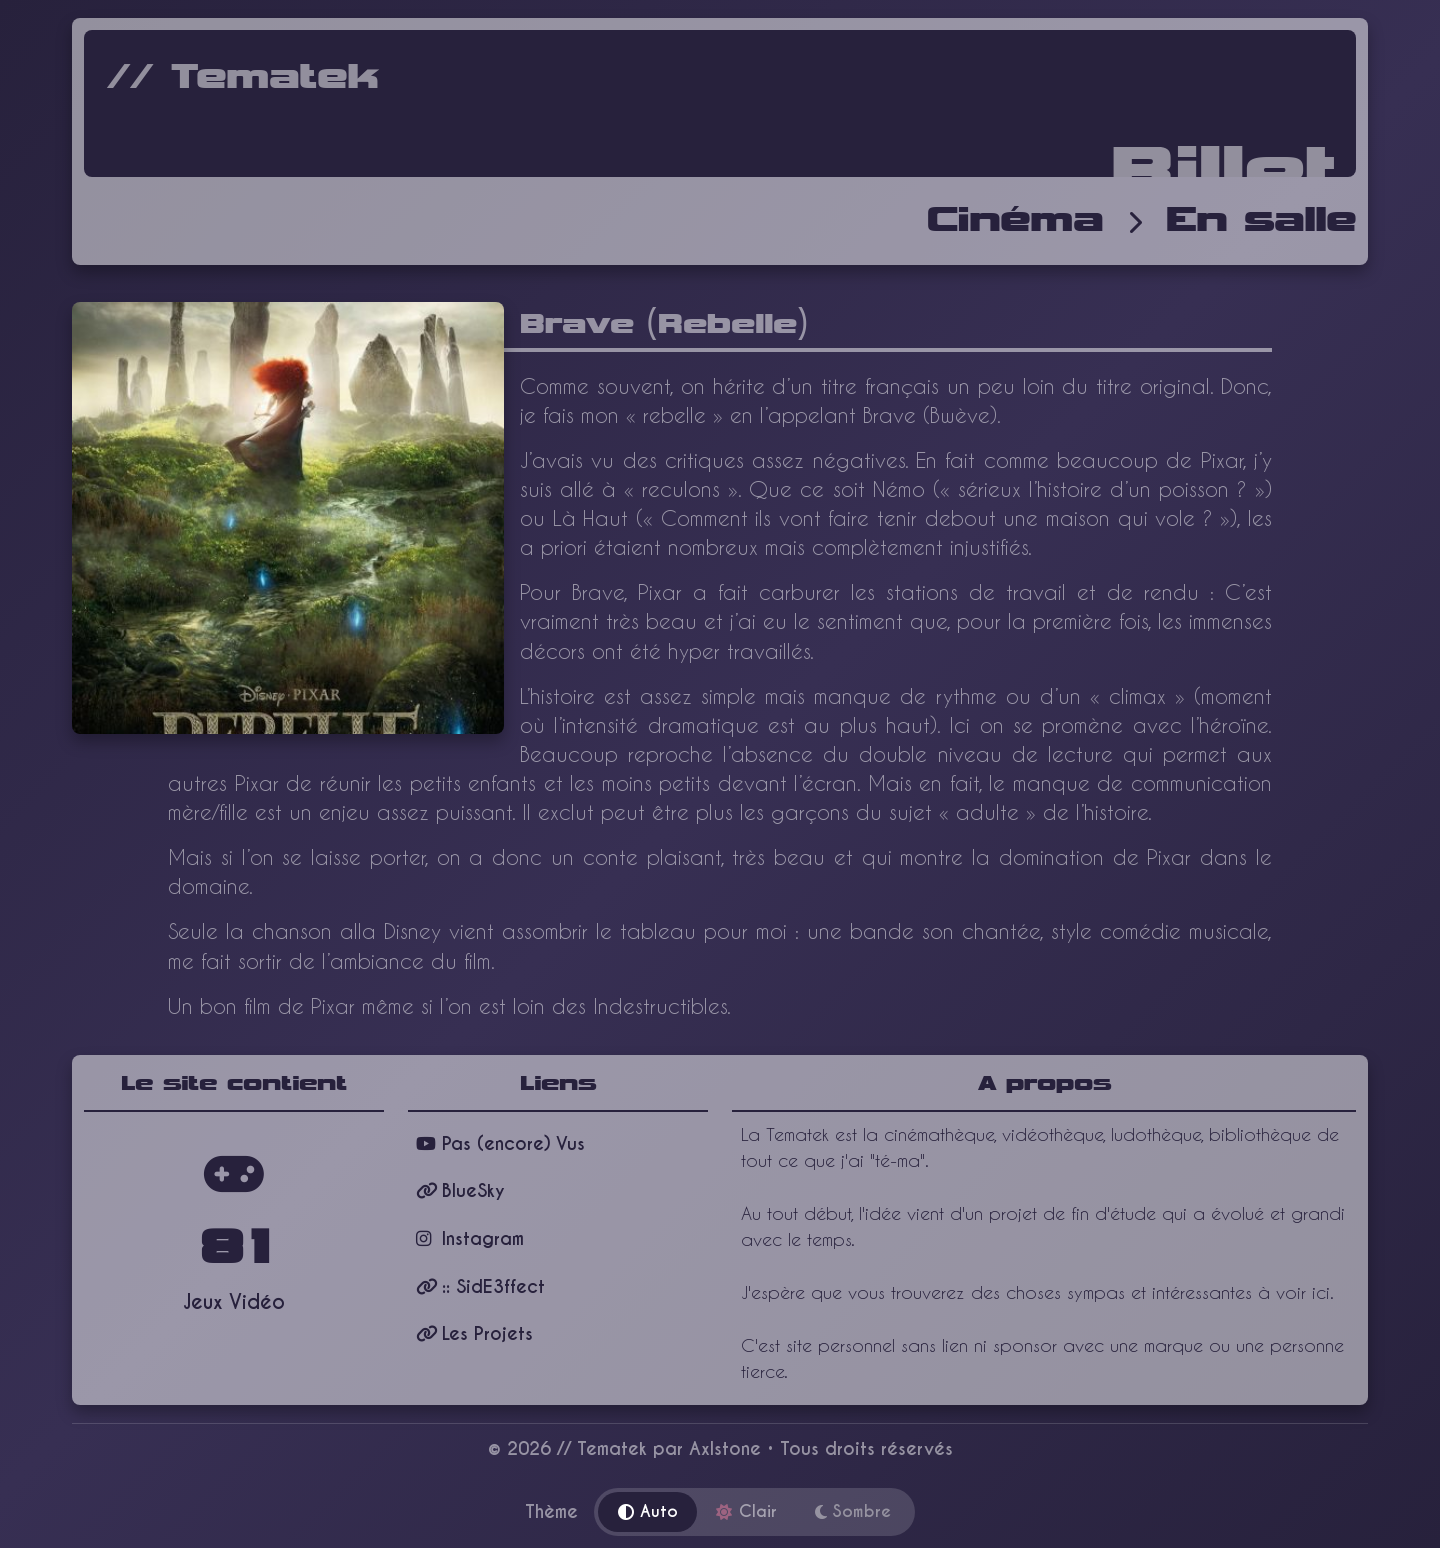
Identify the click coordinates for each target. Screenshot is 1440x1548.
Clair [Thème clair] (746, 1511)
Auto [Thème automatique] (648, 1511)
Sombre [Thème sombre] (853, 1511)
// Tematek (243, 78)
